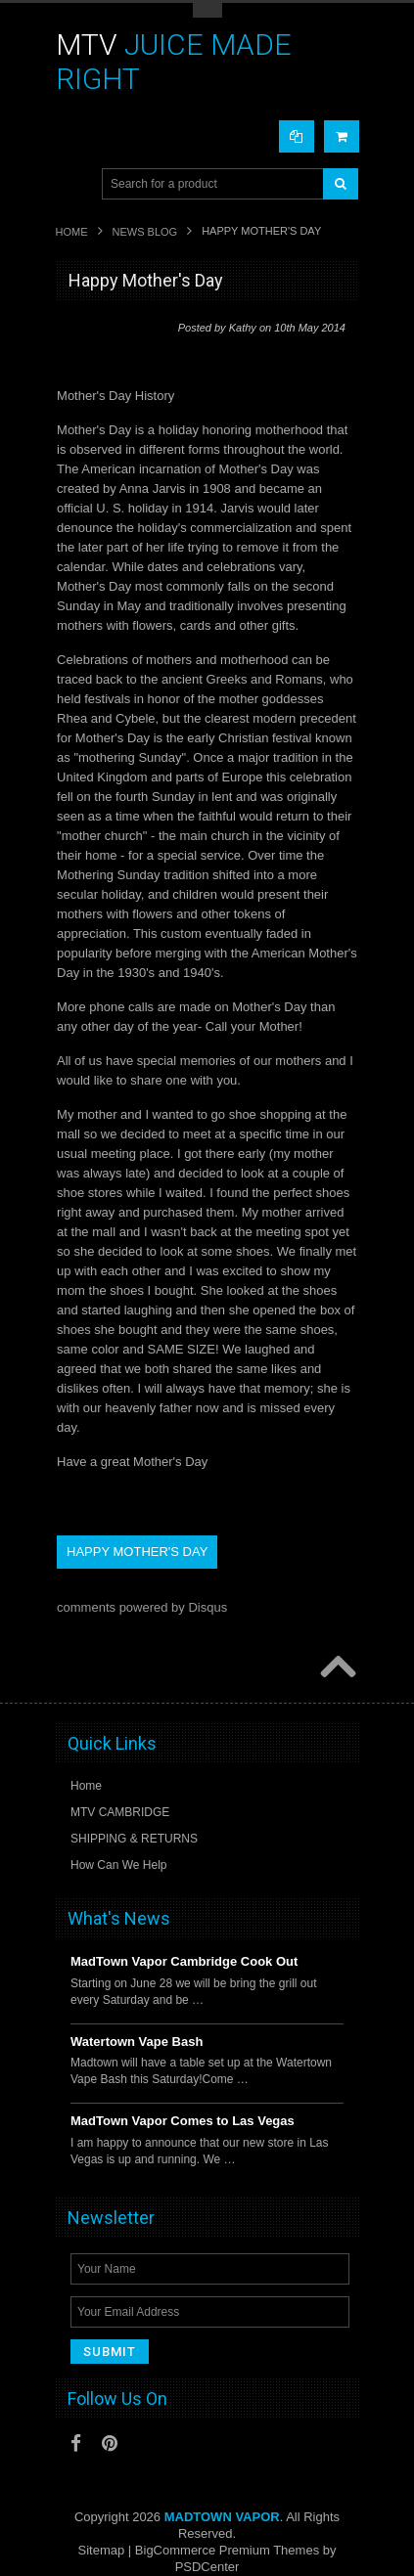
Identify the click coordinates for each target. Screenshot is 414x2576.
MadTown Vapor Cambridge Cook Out (184, 1961)
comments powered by (142, 1607)
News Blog (145, 232)
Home (72, 232)
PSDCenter (207, 2566)
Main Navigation (73, 184)
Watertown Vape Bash (136, 2041)
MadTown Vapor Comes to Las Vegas (182, 2120)
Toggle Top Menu (207, 10)
